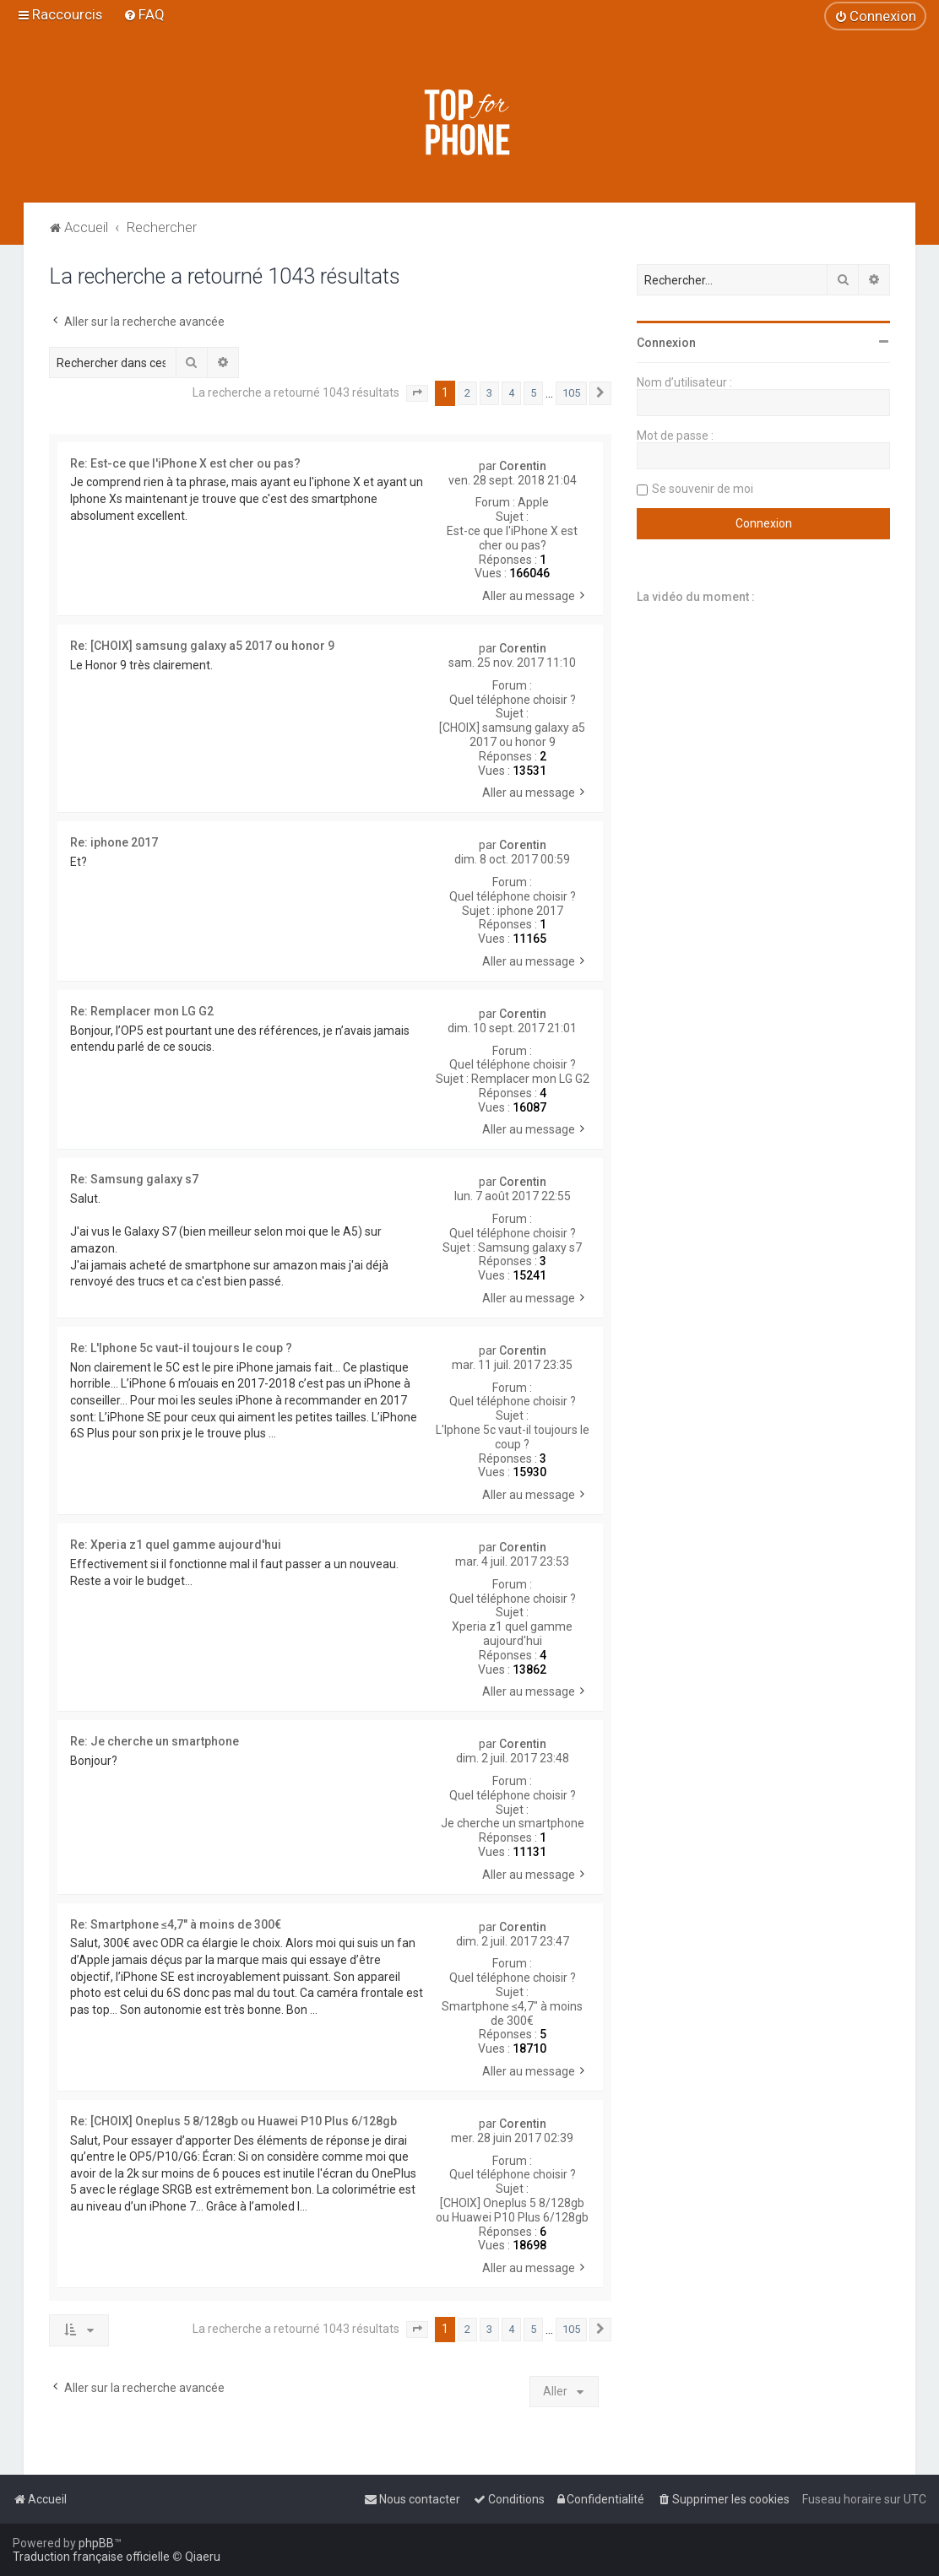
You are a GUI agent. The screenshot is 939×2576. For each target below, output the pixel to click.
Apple (533, 502)
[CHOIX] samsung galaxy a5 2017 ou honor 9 (512, 735)
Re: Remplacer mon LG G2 (142, 1011)
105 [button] (571, 393)
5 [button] (533, 393)
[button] (417, 393)
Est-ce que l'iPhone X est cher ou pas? (512, 538)
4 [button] (511, 393)
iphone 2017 (530, 910)
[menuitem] (144, 14)
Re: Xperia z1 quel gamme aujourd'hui (175, 1544)
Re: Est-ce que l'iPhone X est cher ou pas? (185, 463)
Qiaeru (202, 2556)
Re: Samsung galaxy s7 (134, 1179)
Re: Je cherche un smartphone (154, 1741)
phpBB (96, 2543)
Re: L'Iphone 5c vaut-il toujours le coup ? (181, 1348)
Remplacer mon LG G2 (530, 1078)
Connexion (666, 342)
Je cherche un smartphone (512, 1823)
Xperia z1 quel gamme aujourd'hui (512, 1634)
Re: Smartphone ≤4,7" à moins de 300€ (175, 1924)
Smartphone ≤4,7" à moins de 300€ (512, 2013)
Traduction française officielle (91, 2556)
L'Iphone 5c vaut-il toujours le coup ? (512, 1437)
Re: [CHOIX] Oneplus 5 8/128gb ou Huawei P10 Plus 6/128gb (233, 2121)
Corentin (522, 466)
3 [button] (489, 393)
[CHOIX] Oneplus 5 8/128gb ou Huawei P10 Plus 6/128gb (512, 2210)
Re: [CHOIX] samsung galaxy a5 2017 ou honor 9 (202, 645)
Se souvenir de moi (702, 488)
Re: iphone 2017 (114, 842)
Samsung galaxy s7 (530, 1247)
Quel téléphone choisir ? (512, 699)
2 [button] (467, 393)
